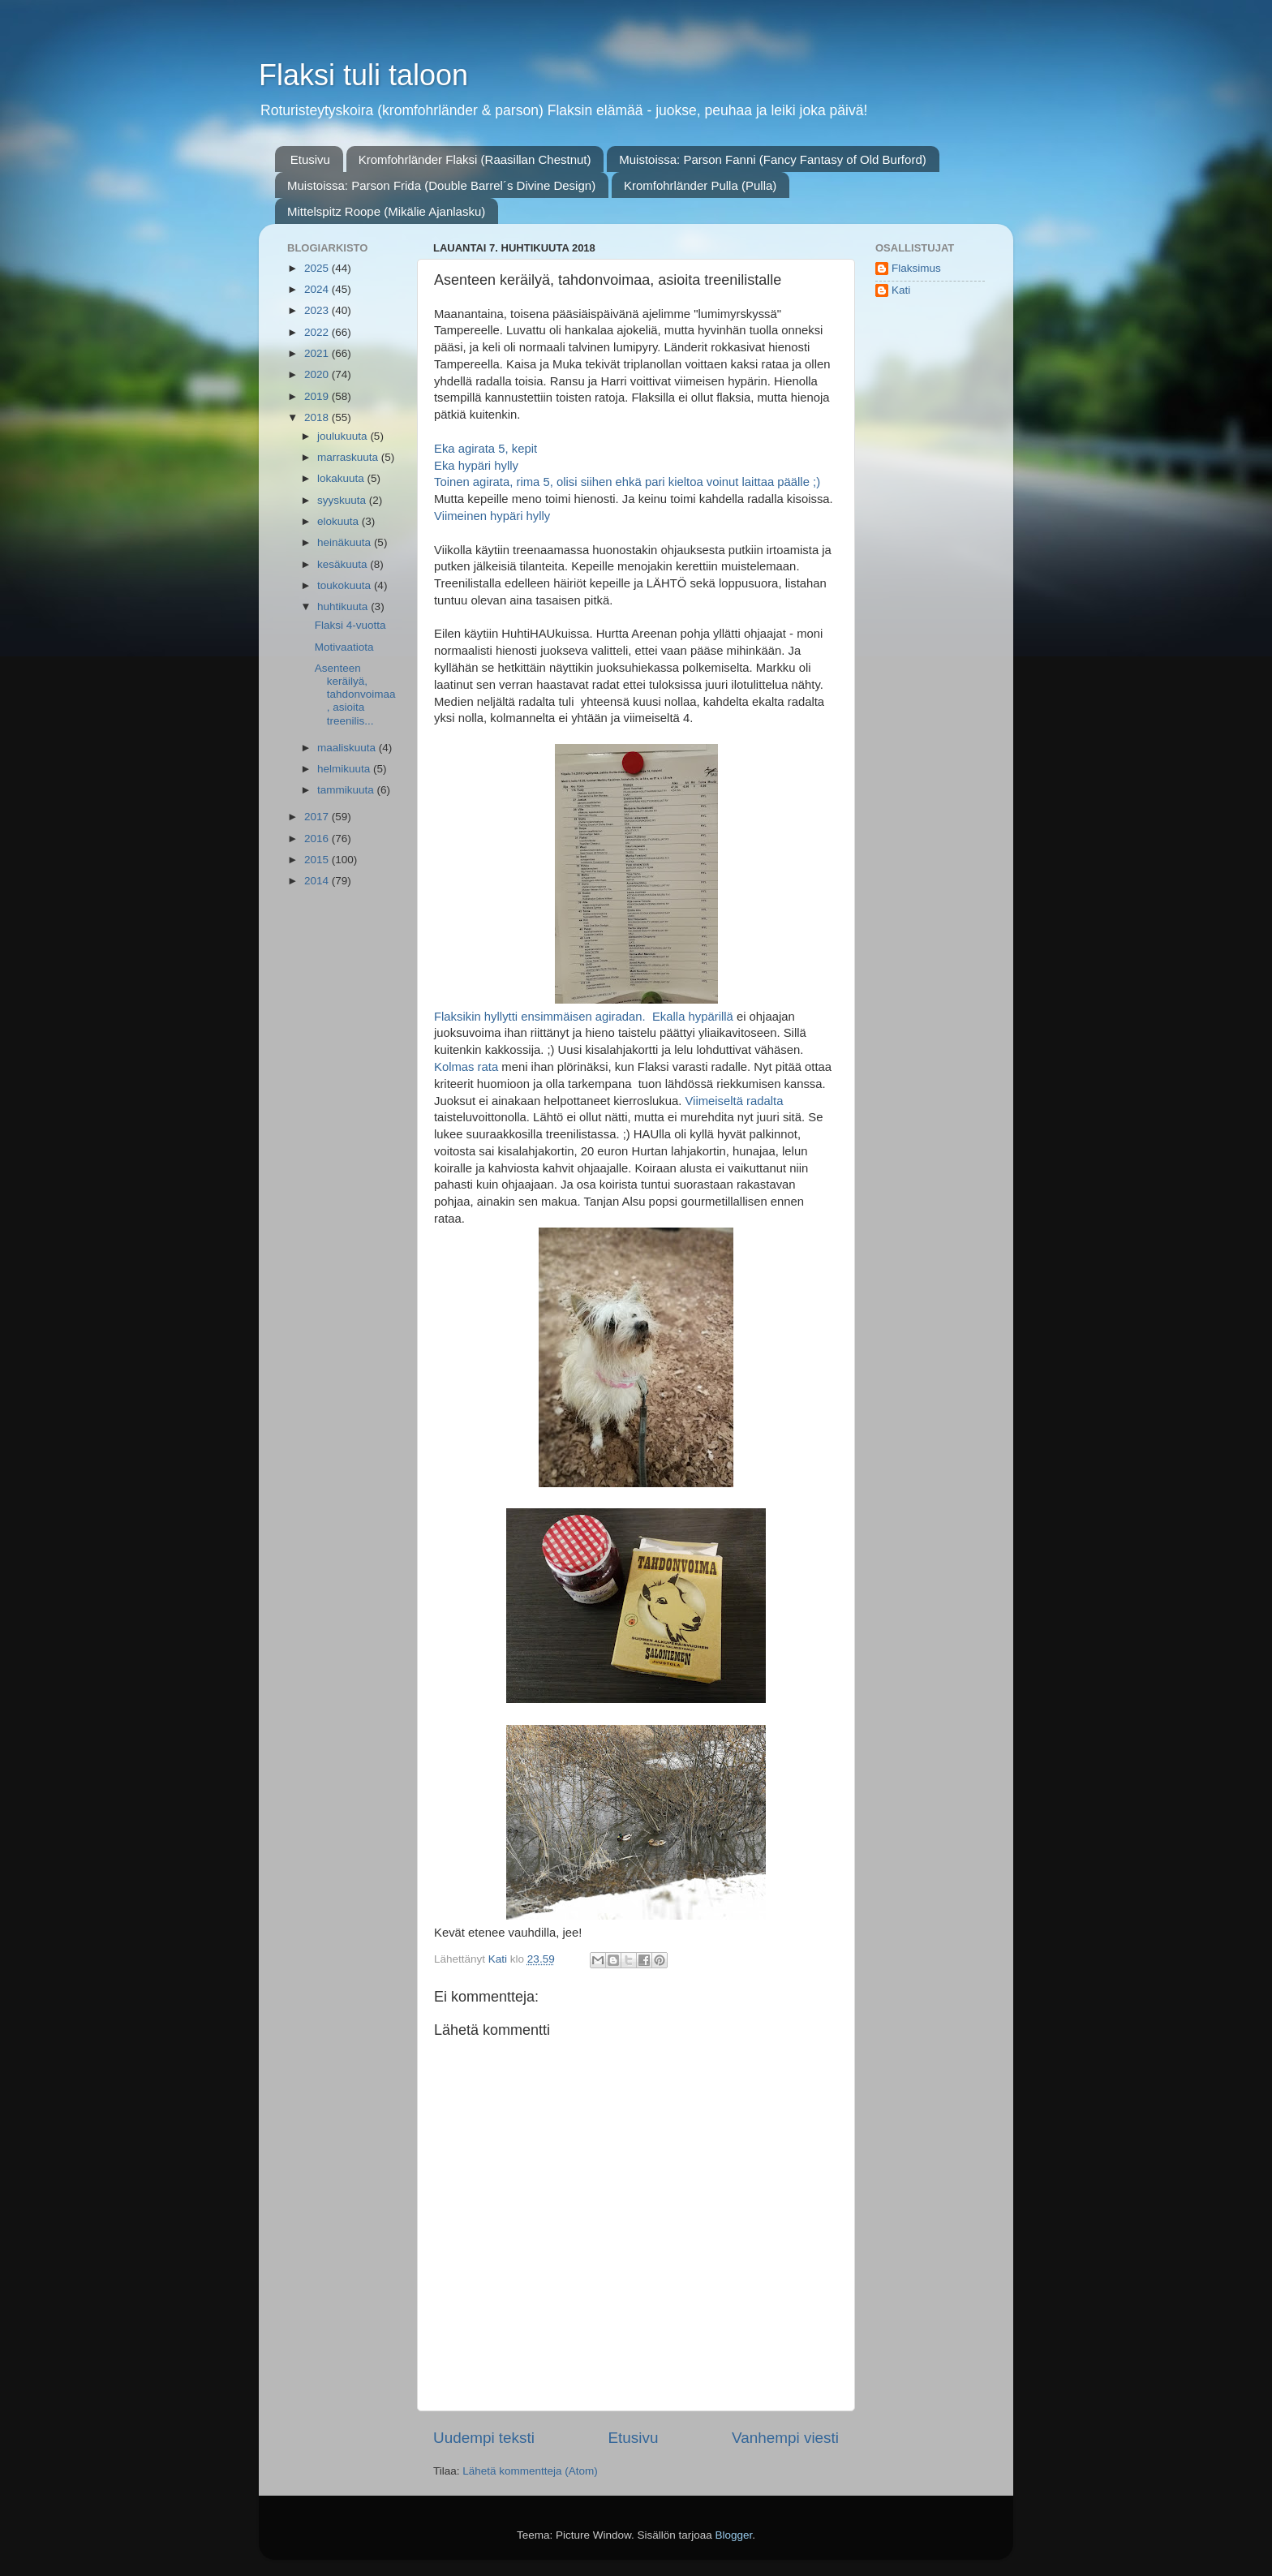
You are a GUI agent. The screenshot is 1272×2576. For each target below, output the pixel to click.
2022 (318, 332)
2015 (318, 860)
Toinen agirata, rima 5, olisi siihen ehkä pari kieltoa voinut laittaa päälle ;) (627, 481)
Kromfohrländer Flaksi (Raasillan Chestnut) (475, 159)
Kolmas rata (466, 1066)
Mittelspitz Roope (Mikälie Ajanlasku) (386, 211)
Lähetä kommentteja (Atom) (530, 2471)
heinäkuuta (345, 542)
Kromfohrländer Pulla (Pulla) (700, 185)
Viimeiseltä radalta (734, 1100)
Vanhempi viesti (785, 2437)
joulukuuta (343, 436)
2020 (318, 374)
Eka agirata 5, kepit (485, 448)
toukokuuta (345, 585)
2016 (318, 838)
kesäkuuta (343, 564)
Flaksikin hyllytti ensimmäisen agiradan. (541, 1016)
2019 (318, 396)
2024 (318, 289)
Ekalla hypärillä (692, 1016)
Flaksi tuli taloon (363, 75)
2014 (318, 881)
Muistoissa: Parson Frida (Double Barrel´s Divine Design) (441, 185)
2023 (318, 310)
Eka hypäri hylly (476, 465)
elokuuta (339, 521)
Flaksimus (916, 268)
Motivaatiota (344, 647)
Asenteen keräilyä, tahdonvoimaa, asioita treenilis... (355, 694)
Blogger (734, 2535)
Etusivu (310, 159)
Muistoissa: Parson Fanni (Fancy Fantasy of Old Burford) (772, 159)
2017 (318, 817)
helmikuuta (345, 769)
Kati (901, 290)
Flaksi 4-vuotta (350, 625)
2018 (318, 417)
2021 (318, 353)
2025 (318, 268)
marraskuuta (349, 457)
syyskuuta (343, 500)
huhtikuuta (344, 606)
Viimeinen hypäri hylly (492, 516)
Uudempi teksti (484, 2437)
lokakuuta (342, 478)
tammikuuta (347, 790)
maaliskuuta (348, 748)
